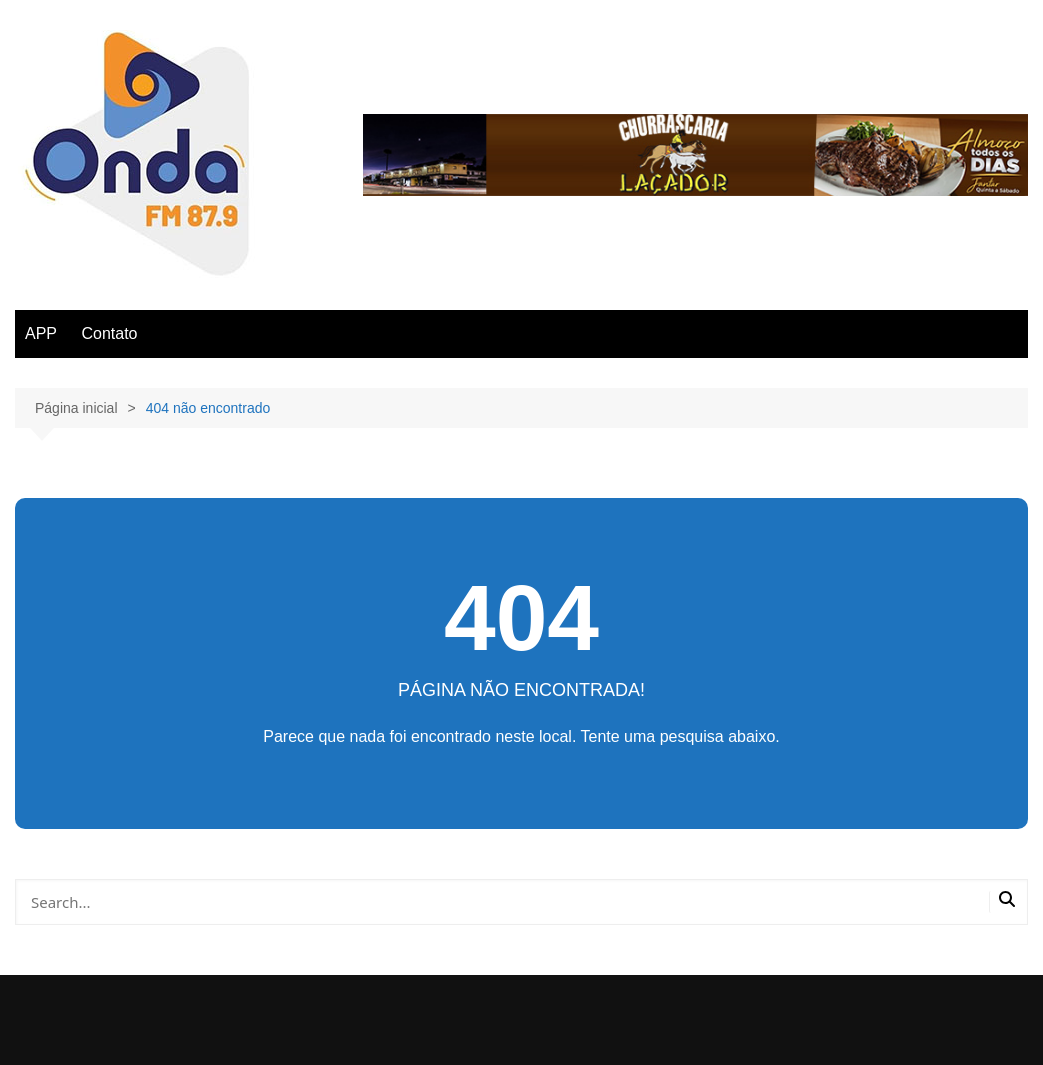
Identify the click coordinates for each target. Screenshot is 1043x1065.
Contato (109, 333)
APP (41, 333)
